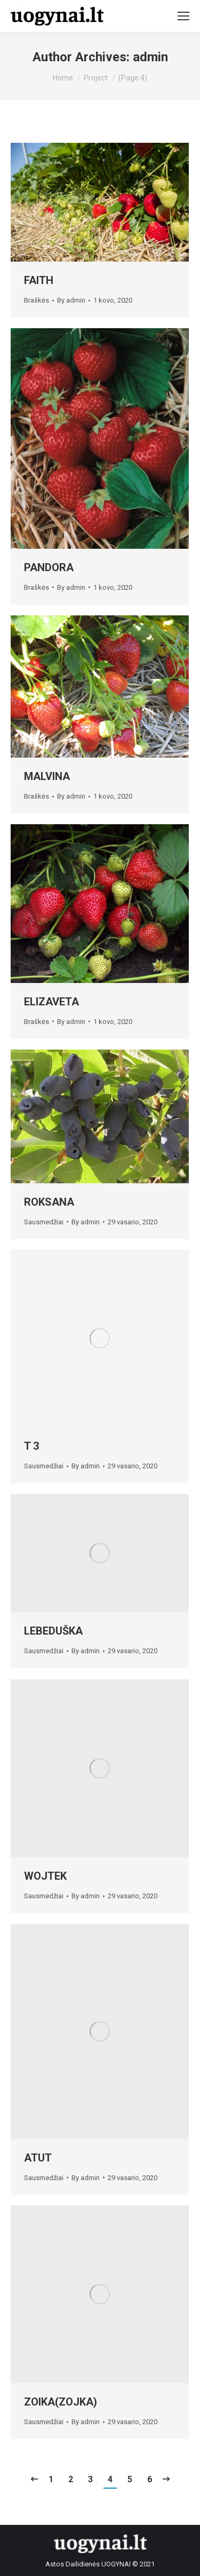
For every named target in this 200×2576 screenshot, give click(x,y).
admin (150, 57)
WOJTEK (45, 1876)
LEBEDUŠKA (53, 1630)
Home (63, 78)
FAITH (38, 280)
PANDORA (49, 567)
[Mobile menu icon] (183, 16)
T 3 (31, 1446)
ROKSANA (49, 1202)
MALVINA (47, 776)
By (71, 300)
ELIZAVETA (51, 1001)
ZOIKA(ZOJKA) (60, 2401)
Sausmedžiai (43, 1222)
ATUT (38, 2157)
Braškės (36, 300)
